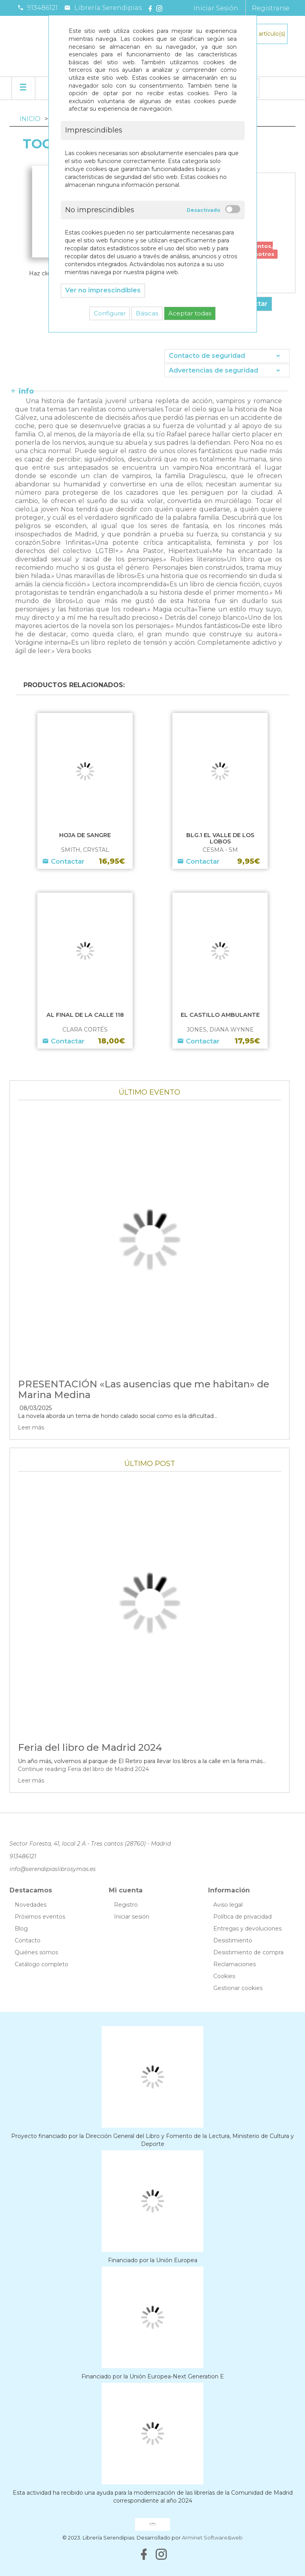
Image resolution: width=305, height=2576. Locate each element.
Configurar (109, 313)
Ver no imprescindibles (103, 290)
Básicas (147, 313)
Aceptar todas (189, 313)
